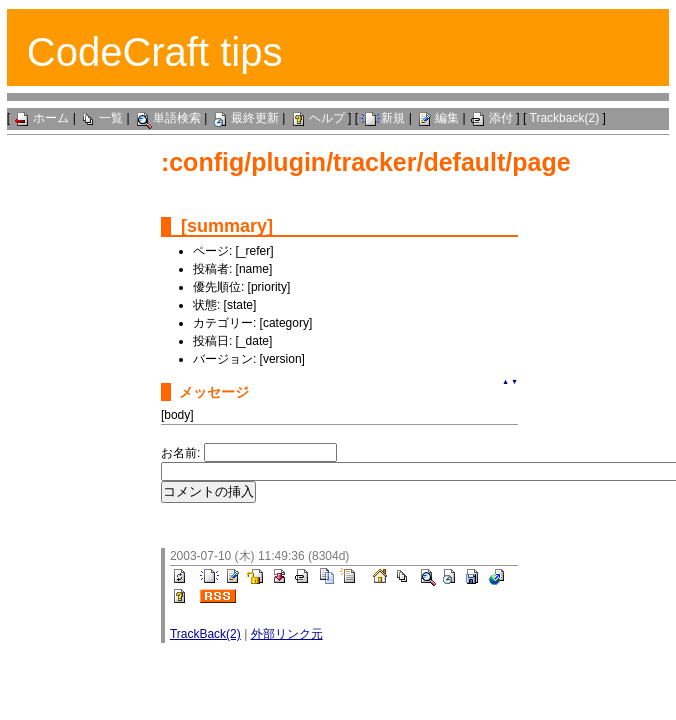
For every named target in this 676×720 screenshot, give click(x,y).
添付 (491, 118)
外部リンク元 (287, 634)
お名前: (182, 453)
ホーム (41, 118)
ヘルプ (317, 118)
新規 (383, 118)
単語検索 (167, 118)
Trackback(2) (565, 118)
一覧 (101, 118)
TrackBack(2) (205, 634)
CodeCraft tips (155, 52)
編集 (437, 118)
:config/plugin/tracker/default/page (366, 162)
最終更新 (245, 118)
